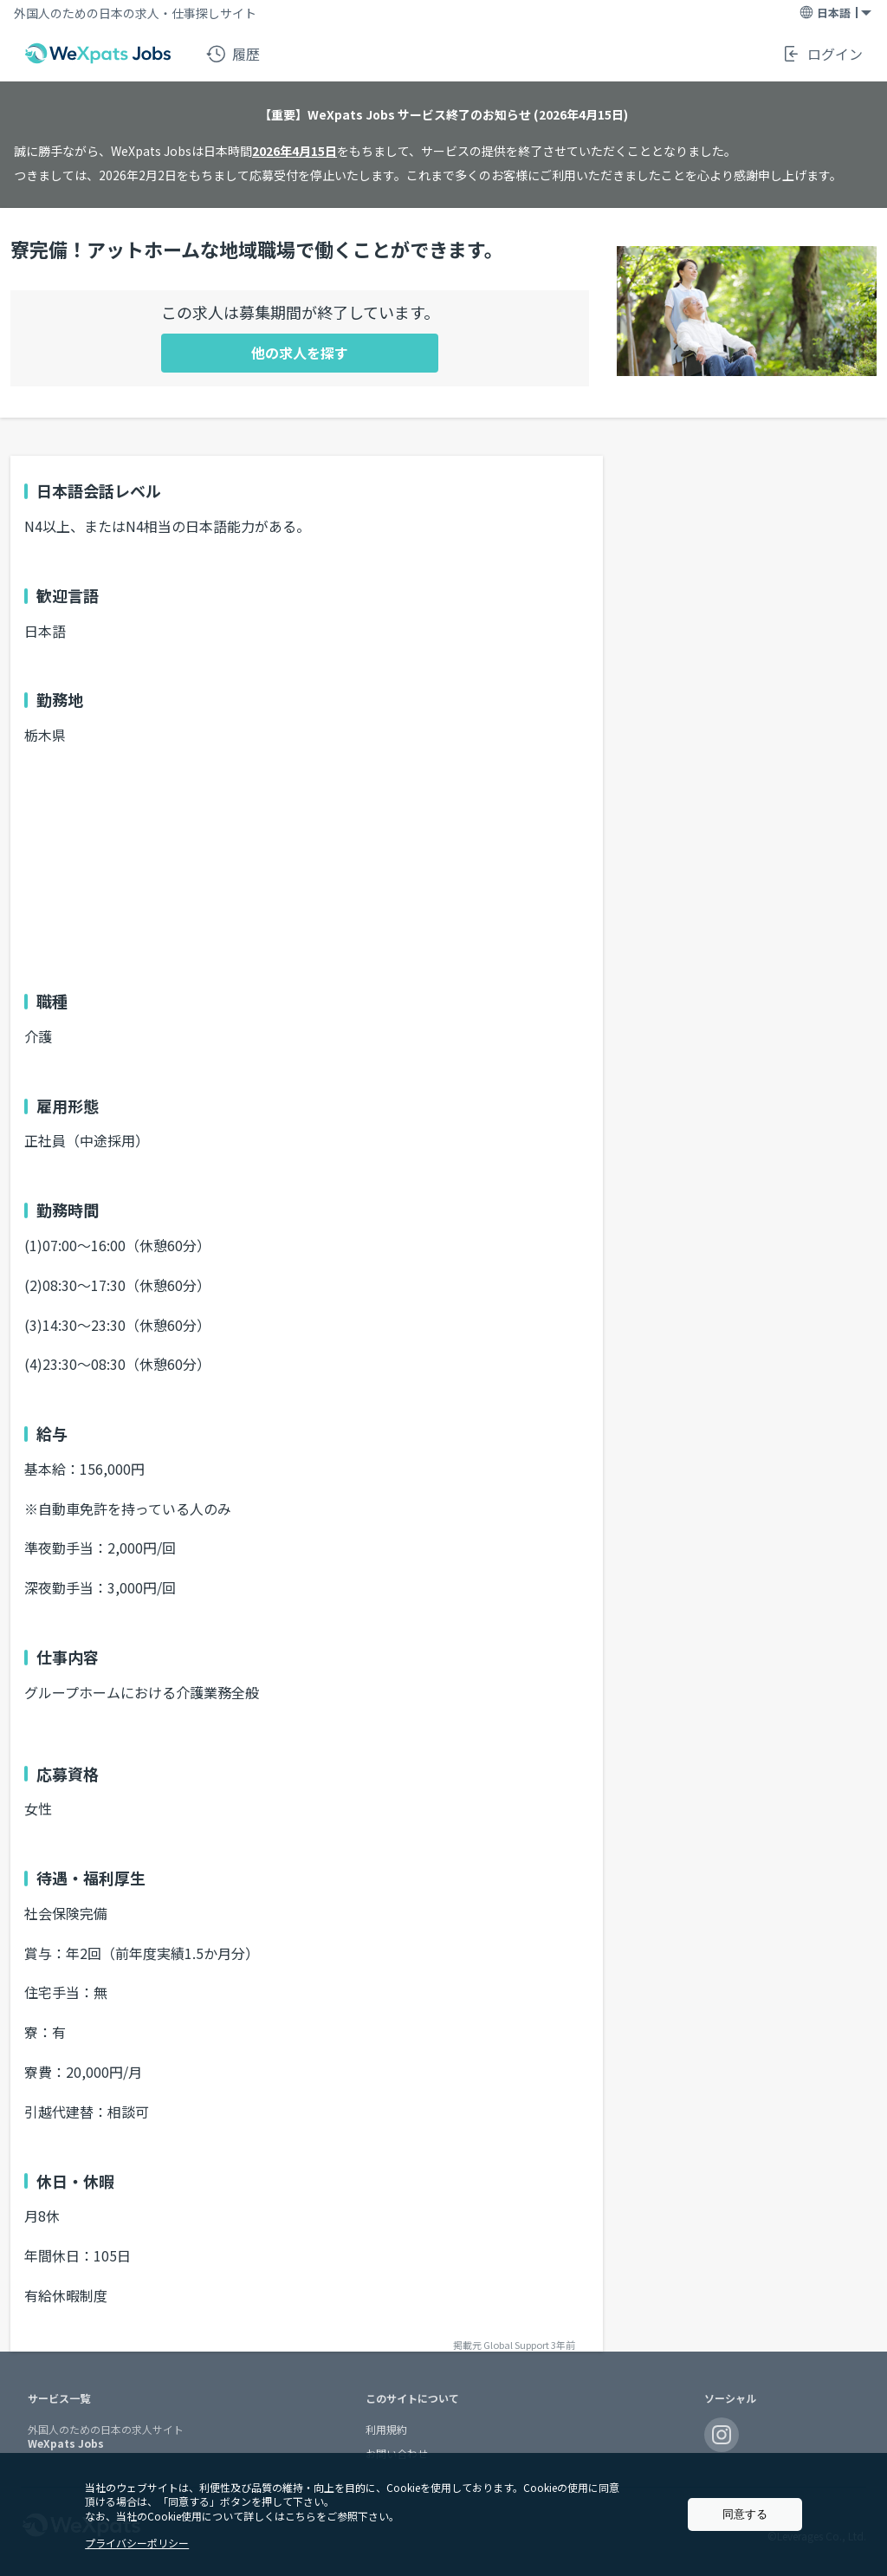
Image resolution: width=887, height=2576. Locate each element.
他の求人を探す (299, 352)
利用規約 (386, 2429)
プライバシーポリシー (137, 2542)
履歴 (233, 53)
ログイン (822, 53)
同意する (744, 2514)
